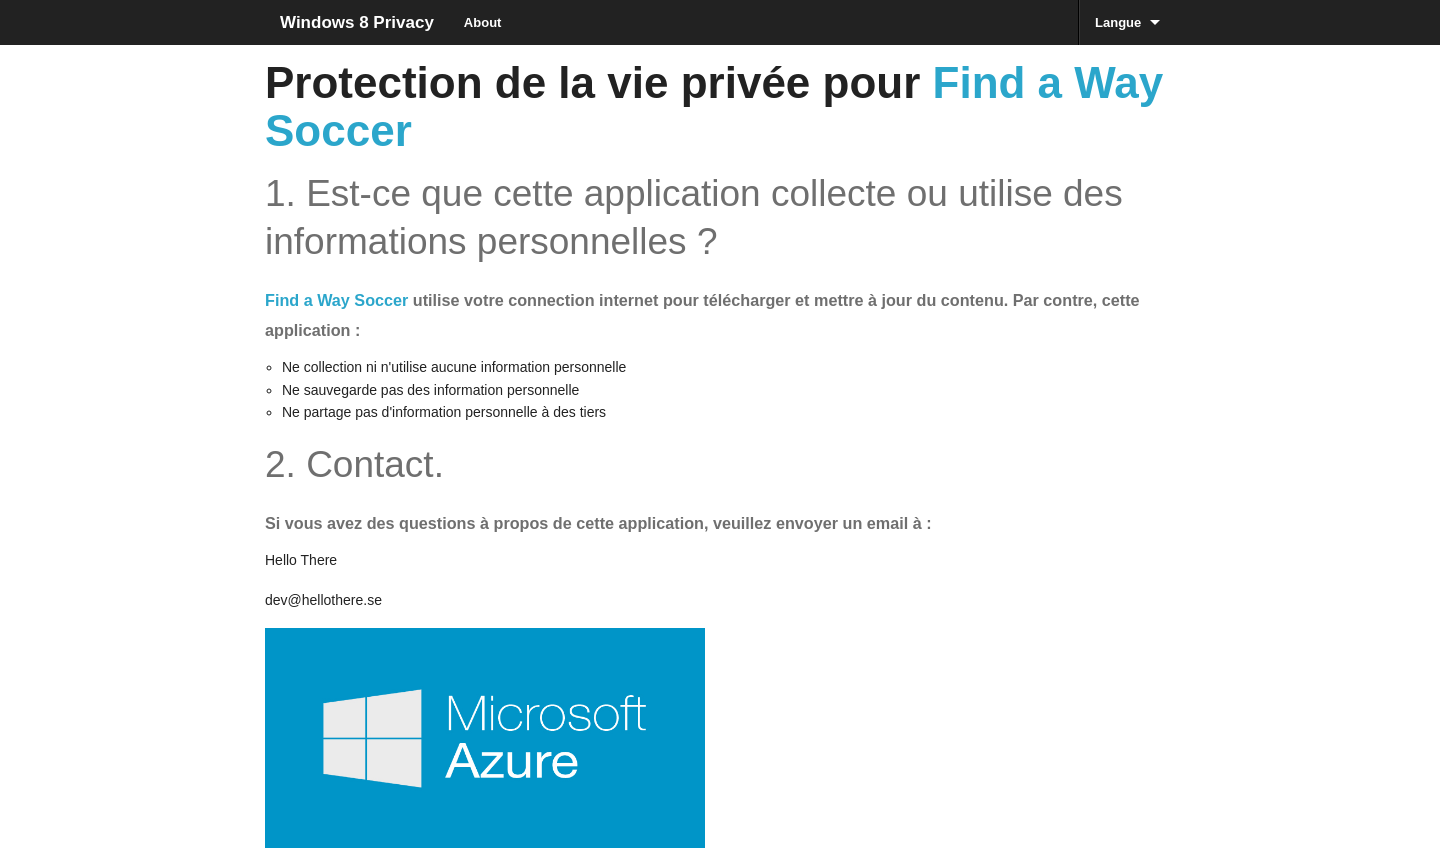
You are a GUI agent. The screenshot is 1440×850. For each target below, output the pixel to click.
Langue (1118, 22)
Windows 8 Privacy (357, 22)
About (483, 22)
